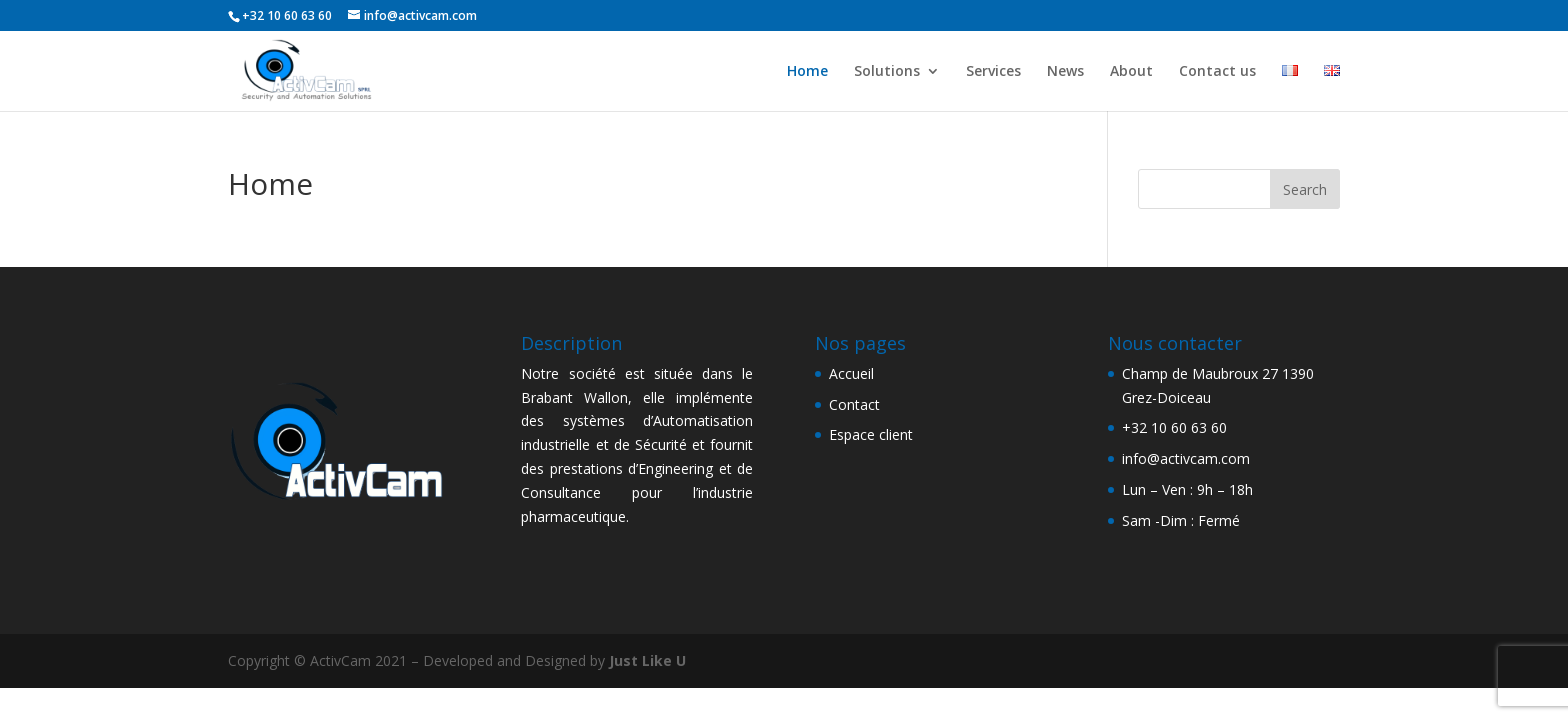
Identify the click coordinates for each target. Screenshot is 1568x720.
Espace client (871, 434)
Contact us (1217, 72)
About (1131, 72)
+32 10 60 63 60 (1174, 427)
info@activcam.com (1186, 458)
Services (993, 72)
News (1065, 72)
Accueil (851, 373)
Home (807, 72)
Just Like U (647, 660)
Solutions (887, 72)
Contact (854, 404)
